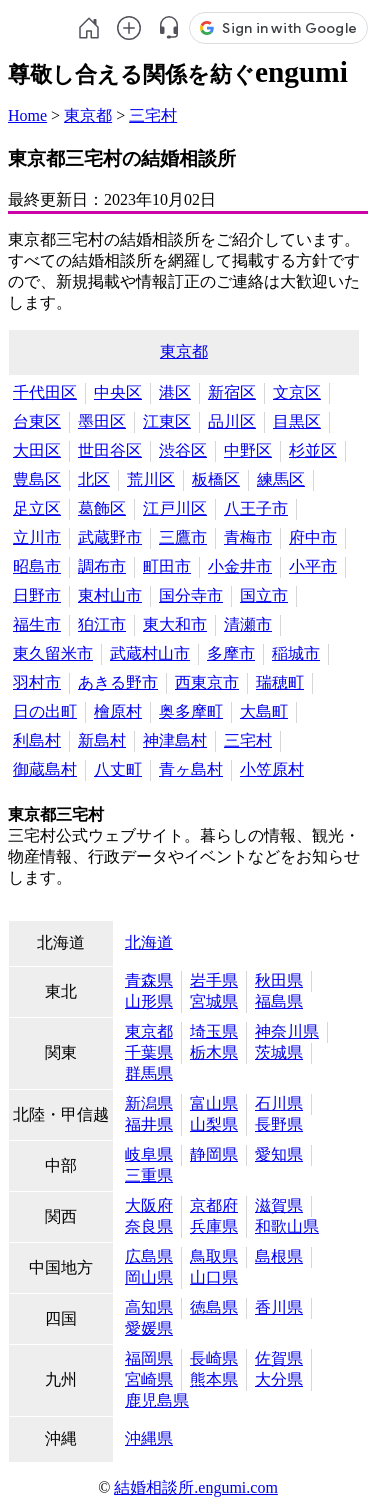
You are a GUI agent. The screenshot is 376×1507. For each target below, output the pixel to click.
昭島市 (37, 566)
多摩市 (231, 653)
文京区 (297, 392)
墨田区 (102, 421)
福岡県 (149, 1358)
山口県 (214, 1277)
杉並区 (313, 450)
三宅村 (153, 115)
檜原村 (118, 711)
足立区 (37, 508)
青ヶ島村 (191, 769)
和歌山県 (287, 1226)
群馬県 (149, 1073)
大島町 (264, 711)
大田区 (37, 450)
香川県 (279, 1307)
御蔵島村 (45, 769)
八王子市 (256, 508)
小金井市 (240, 566)
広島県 (149, 1256)
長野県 (279, 1124)
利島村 (37, 740)
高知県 (149, 1307)
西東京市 (207, 682)
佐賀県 (279, 1358)
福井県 (149, 1124)
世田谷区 (110, 450)
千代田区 (45, 392)
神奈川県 (287, 1031)
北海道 (149, 942)
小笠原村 (272, 769)
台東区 (37, 421)
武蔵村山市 (150, 653)
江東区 (167, 421)
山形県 (149, 1001)
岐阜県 (149, 1154)
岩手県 (214, 980)
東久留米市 (53, 653)
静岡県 (214, 1154)
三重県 (149, 1175)
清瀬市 (248, 624)
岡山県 (149, 1277)
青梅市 (248, 537)
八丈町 (118, 769)
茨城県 (279, 1052)
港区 (175, 392)
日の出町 (45, 711)
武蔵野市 (110, 537)
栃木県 (214, 1052)
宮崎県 (149, 1379)
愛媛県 (149, 1328)
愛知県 (279, 1154)
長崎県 (214, 1358)
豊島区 (37, 479)
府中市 (313, 537)
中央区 (118, 392)
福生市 (37, 624)
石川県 (279, 1103)
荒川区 (151, 479)
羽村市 (37, 682)
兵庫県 (214, 1226)
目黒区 (297, 421)
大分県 (279, 1379)
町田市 (167, 566)
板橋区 (216, 479)
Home (27, 115)
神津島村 (175, 740)
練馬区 (281, 479)
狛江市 (102, 624)
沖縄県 (149, 1438)
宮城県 (214, 1001)
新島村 (102, 740)
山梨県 (214, 1124)
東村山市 (110, 595)
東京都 (88, 115)
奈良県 (149, 1226)
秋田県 (279, 980)
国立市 (264, 595)
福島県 (279, 1001)
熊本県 (214, 1379)
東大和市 (175, 624)
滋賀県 (279, 1205)
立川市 (37, 537)
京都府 (214, 1205)
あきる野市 (118, 682)
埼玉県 (214, 1031)
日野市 (37, 595)
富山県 (214, 1103)
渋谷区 (183, 450)
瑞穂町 (280, 682)
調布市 (102, 566)
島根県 (279, 1256)
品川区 (232, 421)
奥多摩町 (191, 711)
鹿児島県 (157, 1400)
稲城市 (296, 653)
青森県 (149, 980)
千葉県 (149, 1052)
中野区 (248, 450)
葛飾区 (102, 508)
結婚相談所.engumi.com (196, 1487)
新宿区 (232, 392)
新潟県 (149, 1103)
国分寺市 (191, 595)
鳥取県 (214, 1256)
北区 (94, 479)
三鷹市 (183, 537)
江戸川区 (175, 508)
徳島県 (214, 1307)
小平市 (313, 566)
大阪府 (149, 1205)
